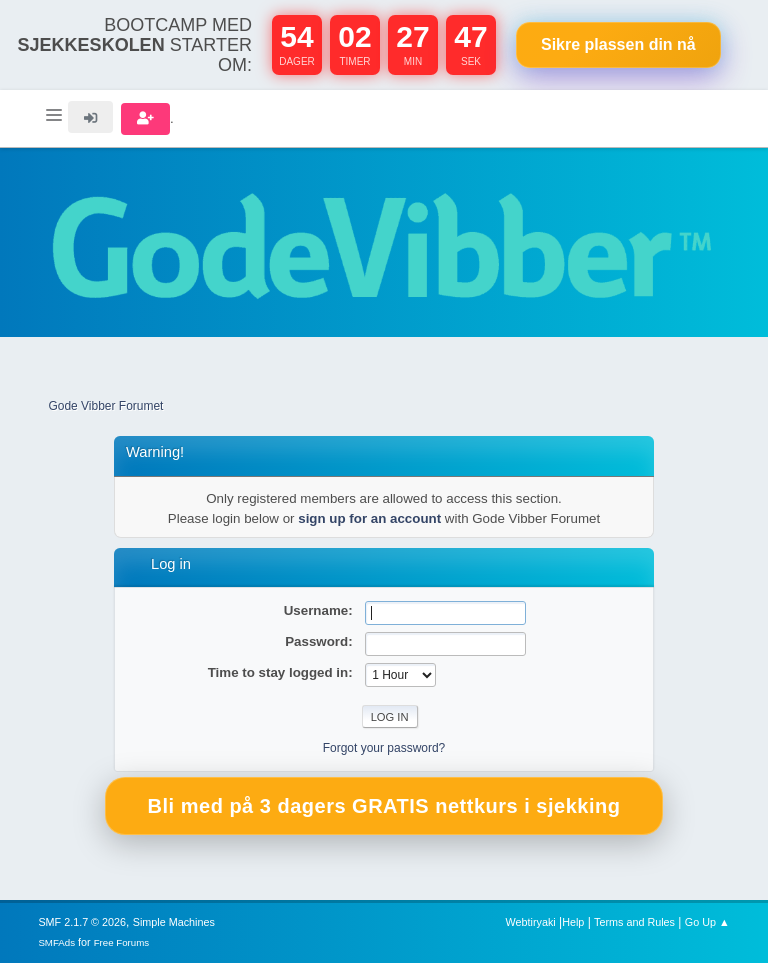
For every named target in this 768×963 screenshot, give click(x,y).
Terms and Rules (634, 922)
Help (573, 922)
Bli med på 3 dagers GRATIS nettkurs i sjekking (384, 806)
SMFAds (56, 942)
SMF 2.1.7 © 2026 (82, 922)
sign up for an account (369, 518)
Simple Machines (174, 922)
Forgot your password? (384, 748)
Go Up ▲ (707, 922)
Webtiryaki (531, 922)
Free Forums (122, 942)
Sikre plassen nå (618, 44)
